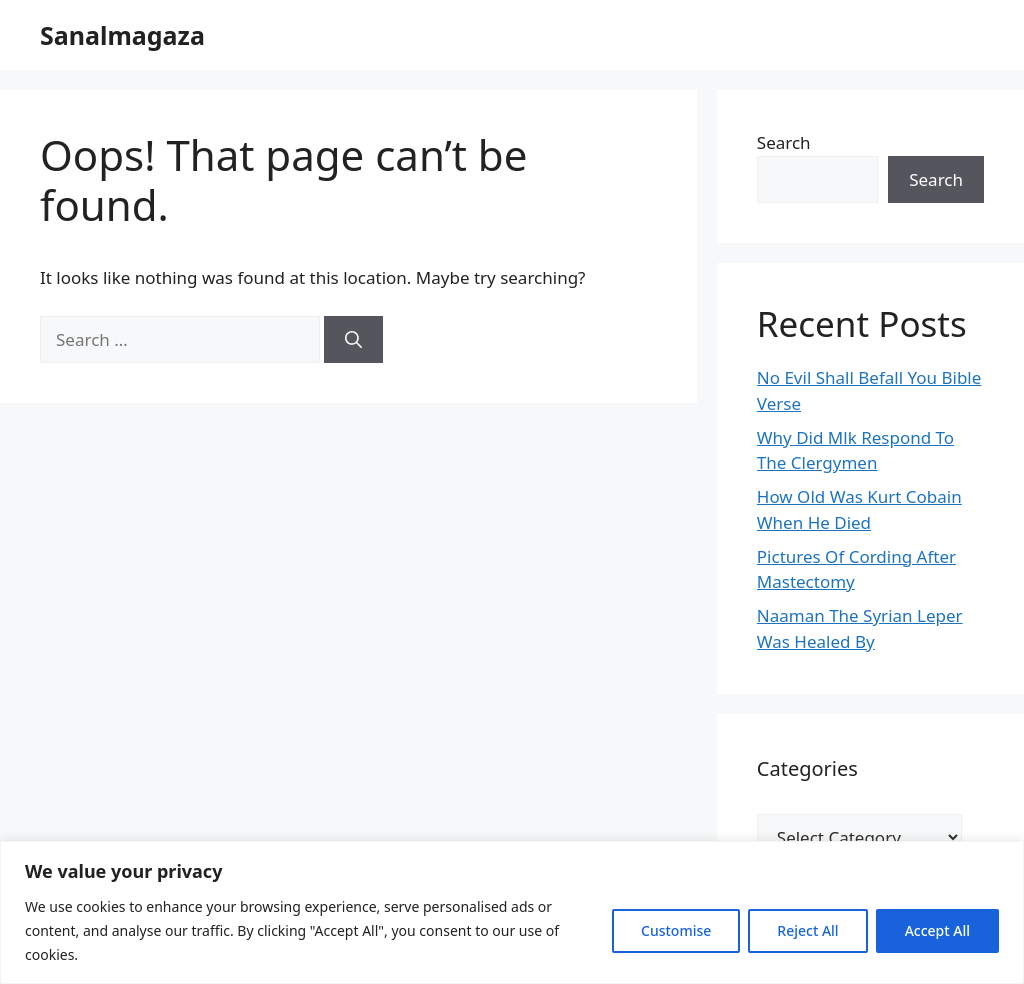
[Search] (353, 340)
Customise (676, 930)
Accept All (937, 930)
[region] (512, 912)
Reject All (807, 930)
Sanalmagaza (122, 35)
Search (784, 142)
